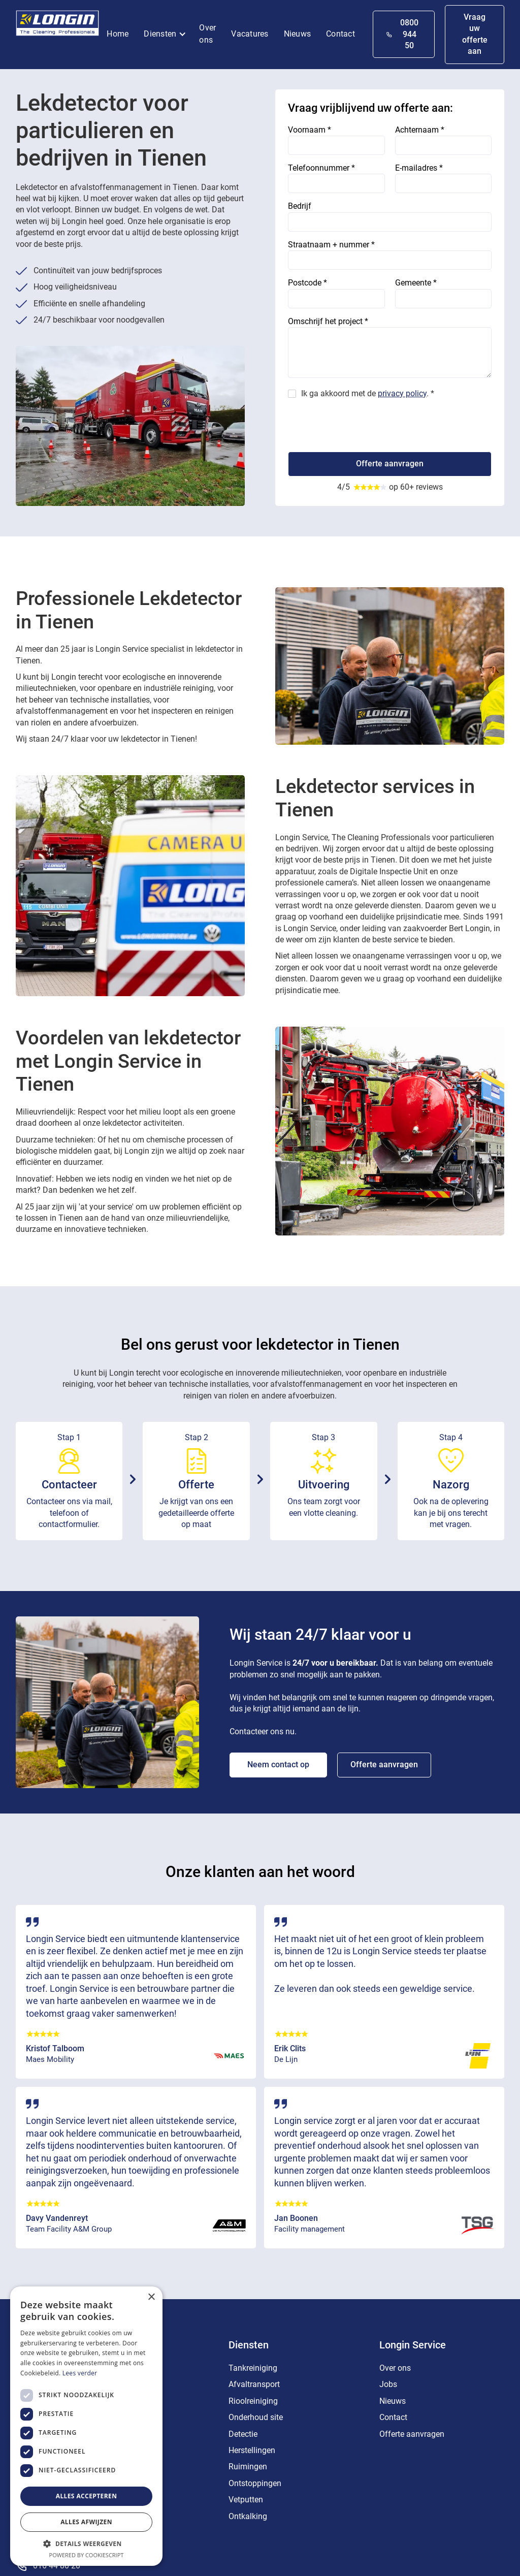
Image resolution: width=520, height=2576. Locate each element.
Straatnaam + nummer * (331, 244)
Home (117, 34)
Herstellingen (252, 2450)
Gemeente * (416, 283)
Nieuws (297, 34)
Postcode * (307, 283)
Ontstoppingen (255, 2483)
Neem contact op (278, 1764)
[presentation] (365, 421)
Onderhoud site (256, 2417)
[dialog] (86, 2426)
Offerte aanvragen (384, 1764)
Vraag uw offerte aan (475, 34)
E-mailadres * (419, 168)
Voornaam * (309, 130)
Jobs (388, 2384)
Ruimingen (248, 2466)
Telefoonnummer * (321, 168)
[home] (58, 25)
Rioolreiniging (253, 2401)
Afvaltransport (254, 2384)
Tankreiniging (253, 2368)
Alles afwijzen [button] (86, 2522)
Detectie (243, 2434)
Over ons (207, 34)
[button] (168, 34)
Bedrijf (299, 206)
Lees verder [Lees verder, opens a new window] (80, 2373)
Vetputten (246, 2499)
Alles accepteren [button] (86, 2496)
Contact (340, 34)
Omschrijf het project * (328, 321)
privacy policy (402, 393)
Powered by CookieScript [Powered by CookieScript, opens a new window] (86, 2555)
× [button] (151, 2297)
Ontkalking (248, 2516)
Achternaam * (419, 130)
